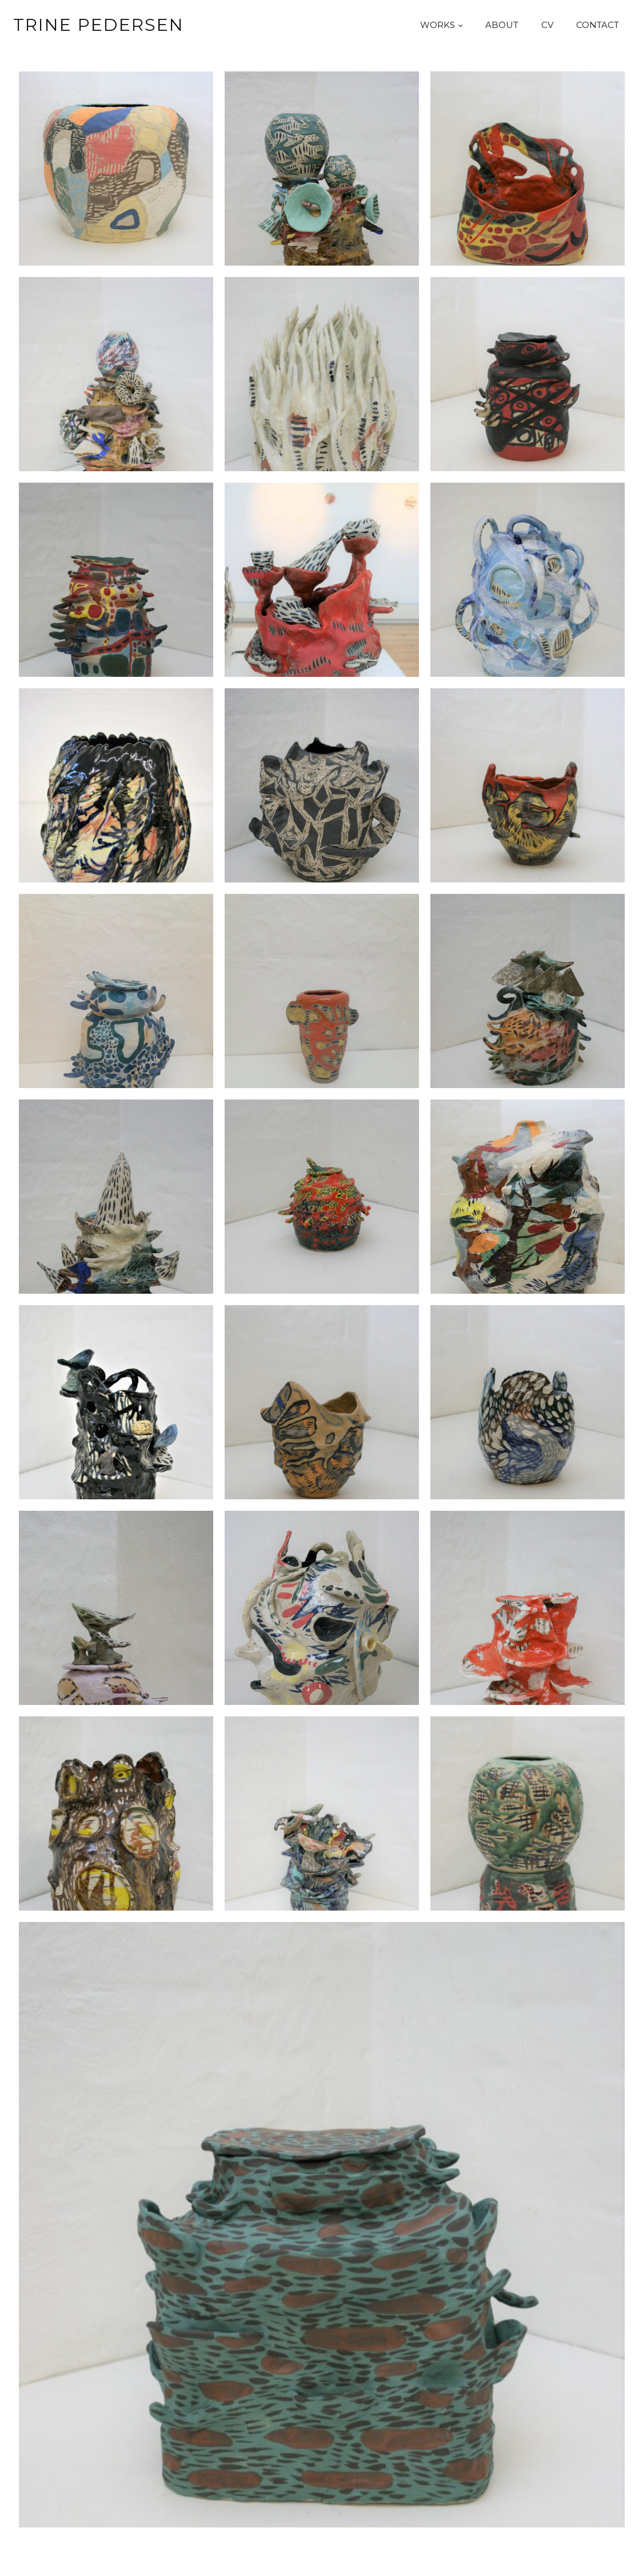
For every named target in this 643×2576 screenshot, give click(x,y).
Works (437, 24)
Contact (597, 24)
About (501, 24)
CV (547, 24)
